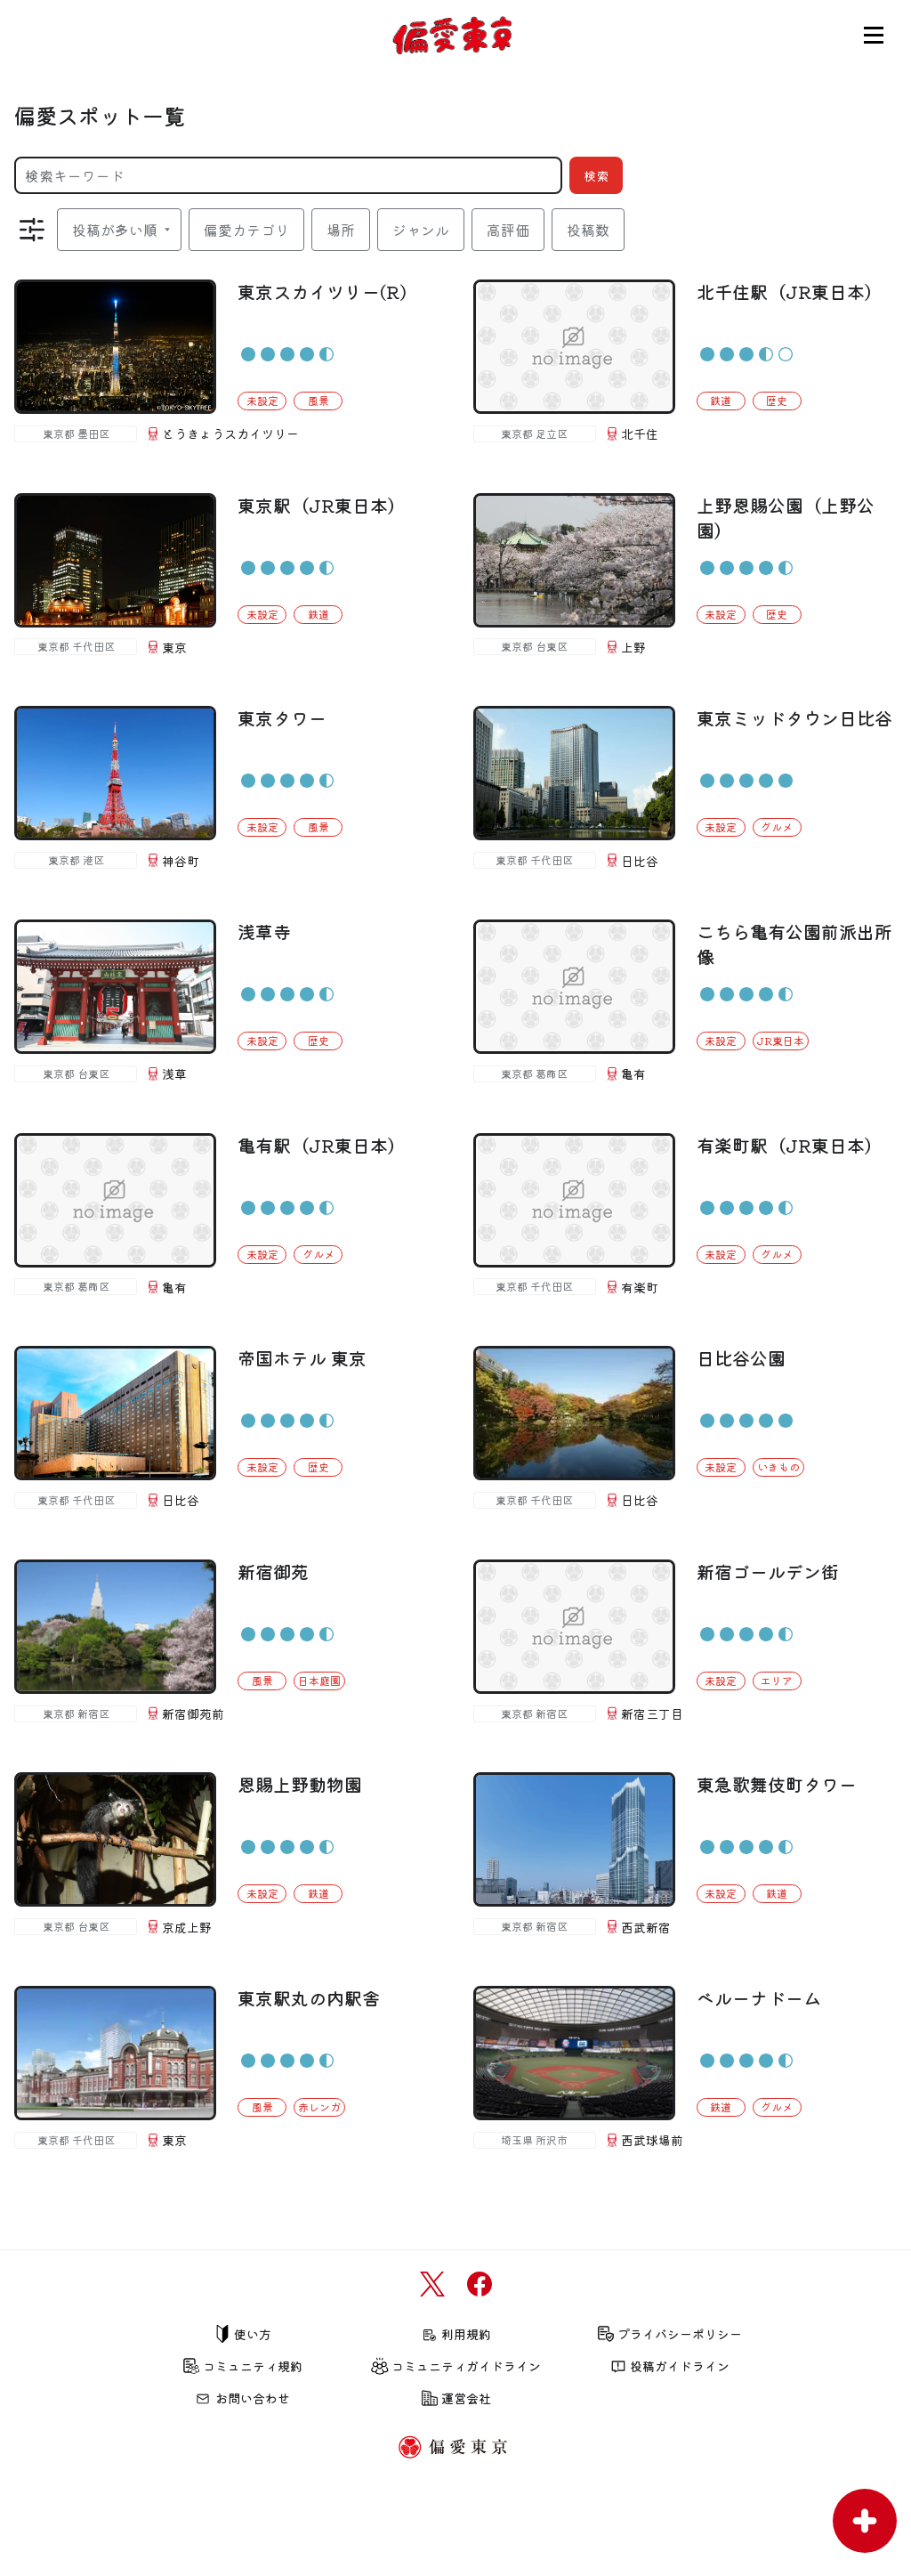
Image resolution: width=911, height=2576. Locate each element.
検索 (596, 175)
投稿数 (588, 229)
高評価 (508, 229)
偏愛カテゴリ (246, 229)
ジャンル (420, 229)
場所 (341, 229)
